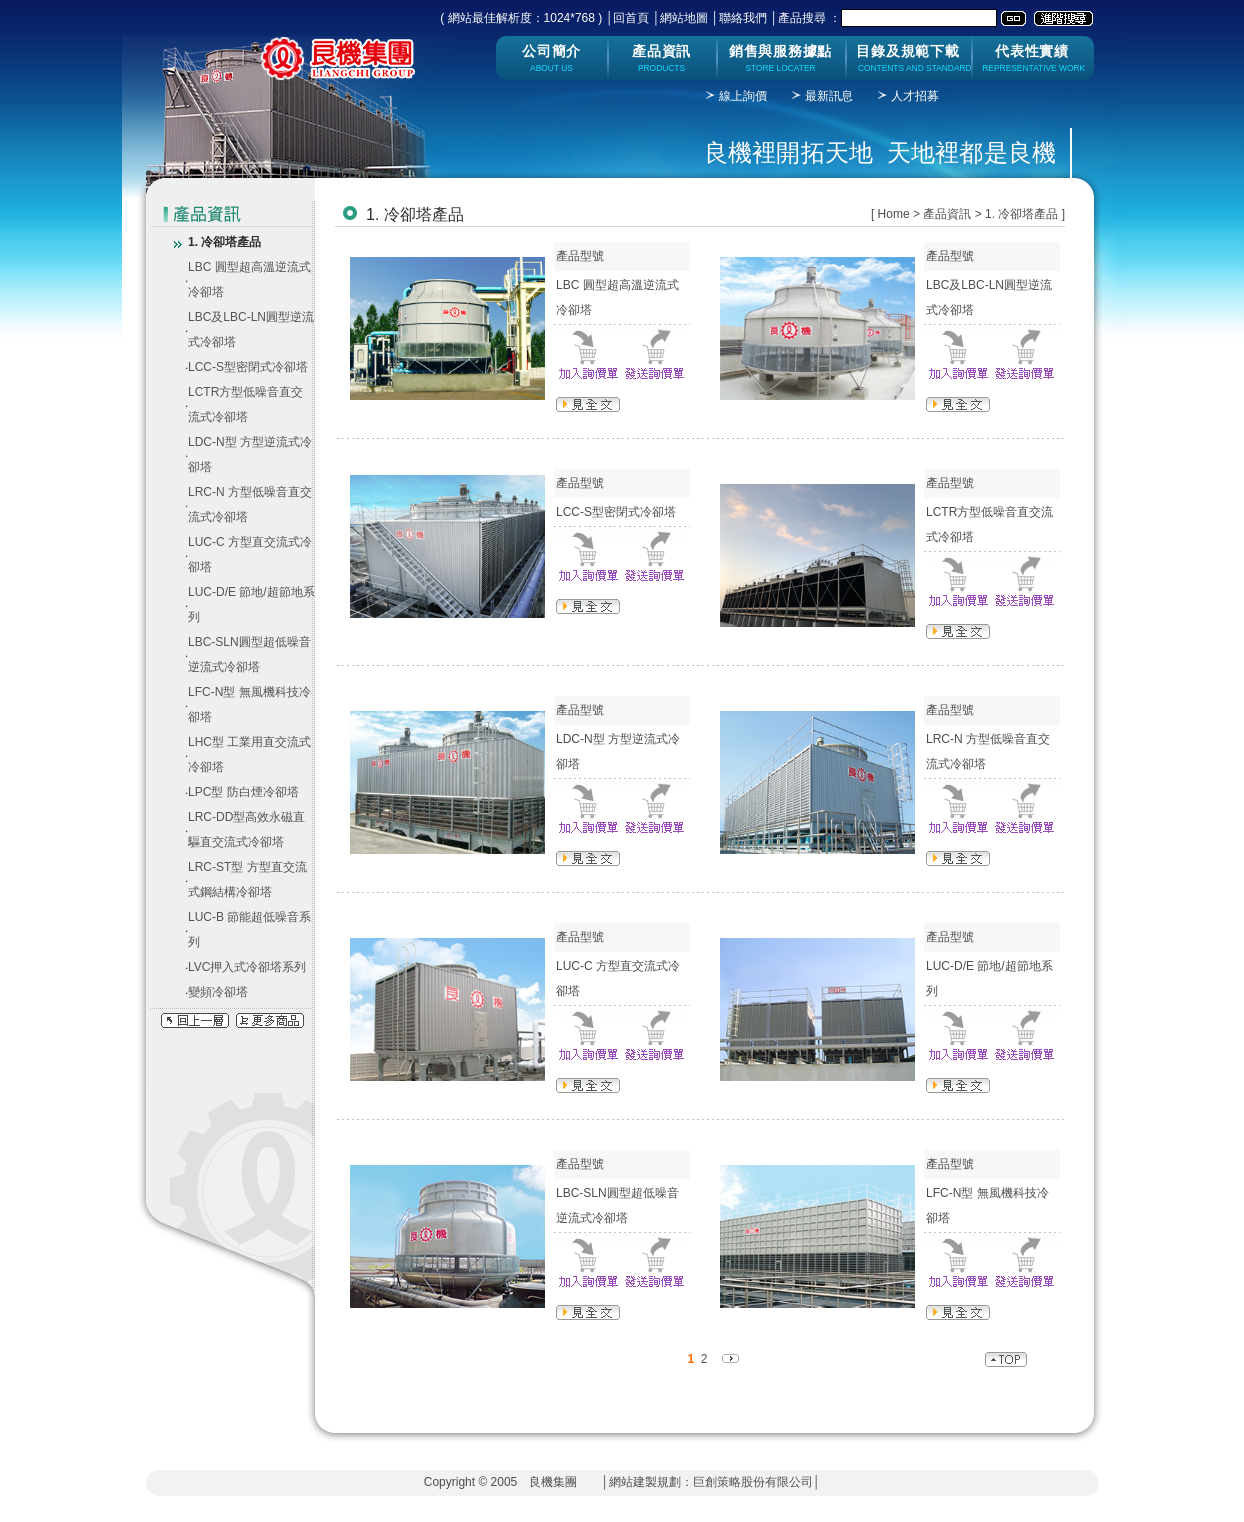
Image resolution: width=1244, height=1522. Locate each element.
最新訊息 (829, 96)
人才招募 (915, 96)
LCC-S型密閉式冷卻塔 (248, 367)
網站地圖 (684, 18)
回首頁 (631, 18)
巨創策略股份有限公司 (753, 1482)
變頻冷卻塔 (218, 992)
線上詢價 (743, 96)
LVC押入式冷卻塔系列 (247, 967)
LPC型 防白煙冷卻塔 (243, 792)
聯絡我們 (743, 18)
